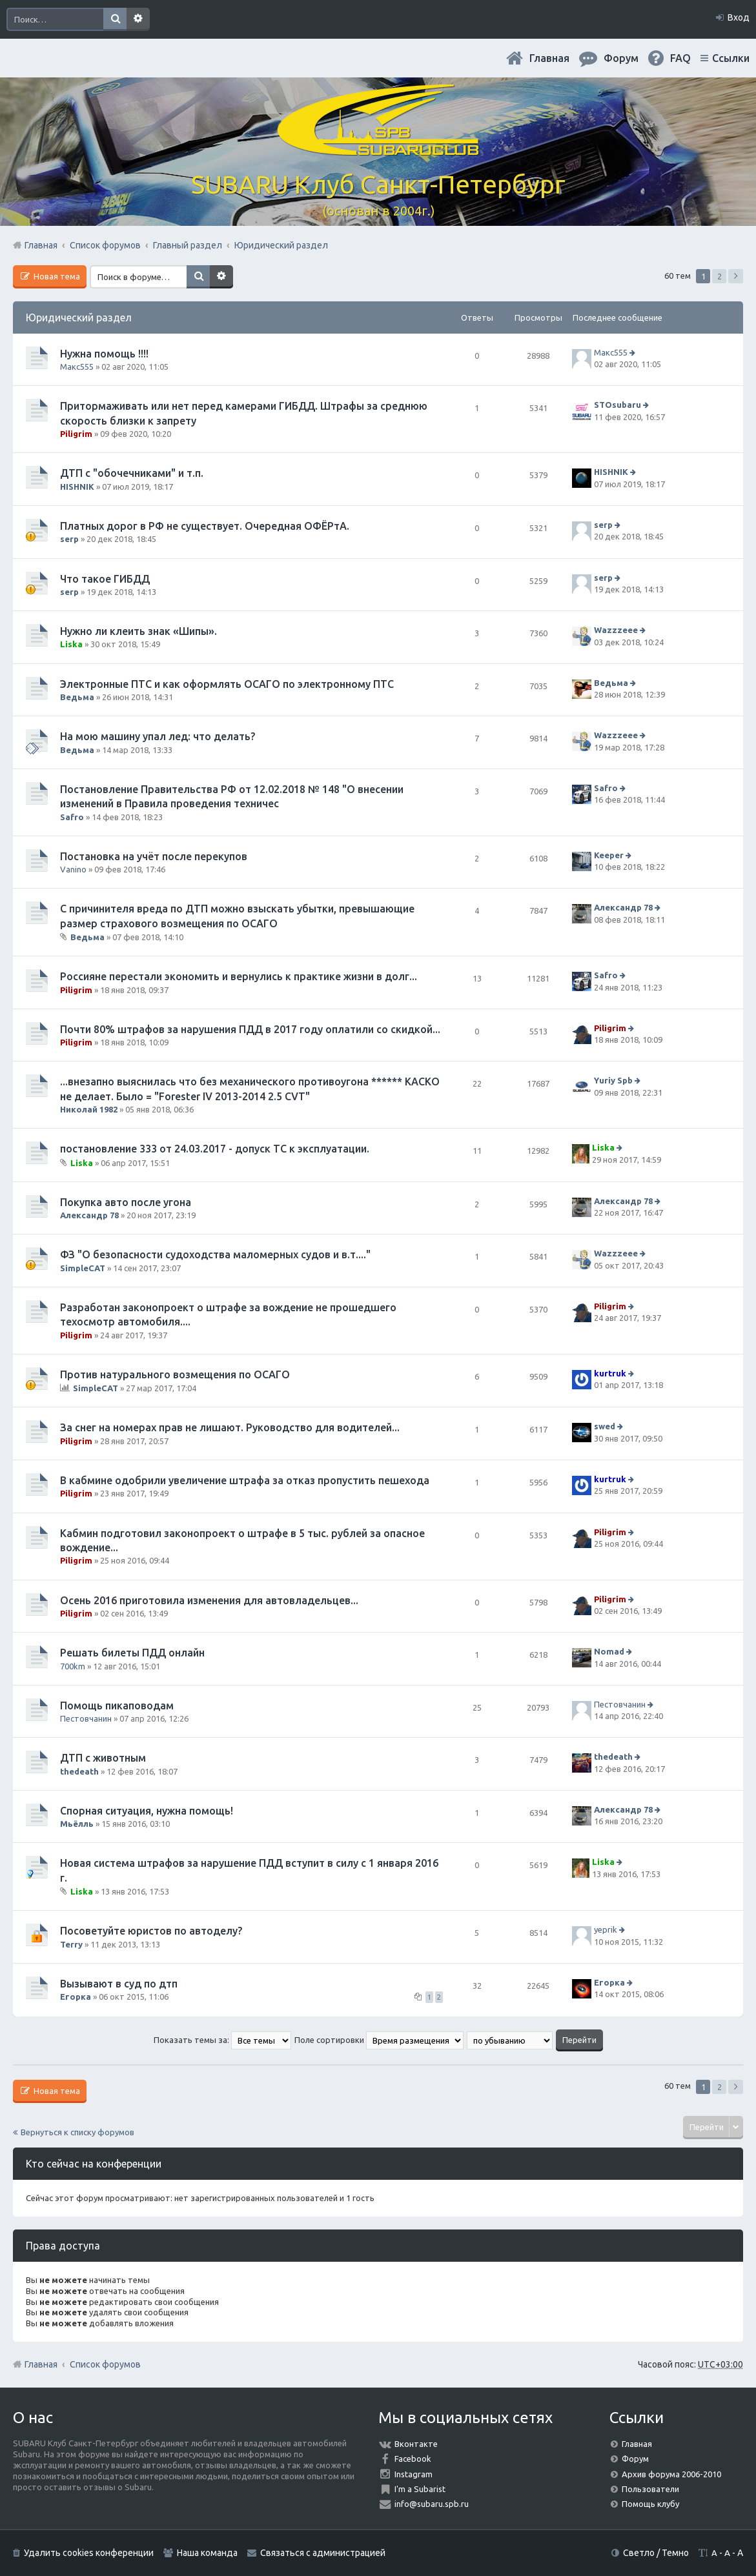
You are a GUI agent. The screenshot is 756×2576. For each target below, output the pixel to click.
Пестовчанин (86, 1718)
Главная (549, 58)
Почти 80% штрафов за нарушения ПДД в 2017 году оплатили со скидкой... (250, 1029)
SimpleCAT (82, 1268)
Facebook (412, 2458)
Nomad (609, 1651)
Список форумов (105, 2364)
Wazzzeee (616, 629)
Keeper (609, 855)
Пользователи (650, 2488)
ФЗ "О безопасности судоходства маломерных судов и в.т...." (215, 1254)
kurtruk (610, 1373)
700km (72, 1666)
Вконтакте (416, 2443)
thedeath (79, 1771)
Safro (72, 816)
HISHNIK (77, 486)
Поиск (115, 19)
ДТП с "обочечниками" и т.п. (131, 473)
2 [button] (719, 276)
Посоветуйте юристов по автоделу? (151, 1931)
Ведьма (77, 696)
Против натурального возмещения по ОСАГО (175, 1374)
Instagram (413, 2474)
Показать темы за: (222, 2039)
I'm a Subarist (419, 2488)
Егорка (75, 1996)
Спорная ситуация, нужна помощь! (146, 1810)
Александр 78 (623, 907)
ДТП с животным (103, 1758)
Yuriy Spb (613, 1080)
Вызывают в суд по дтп (119, 1983)
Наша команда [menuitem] (207, 2553)
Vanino (73, 869)
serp (69, 538)
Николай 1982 (88, 1109)
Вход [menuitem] (739, 17)
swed (604, 1426)
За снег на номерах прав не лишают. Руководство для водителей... (230, 1427)
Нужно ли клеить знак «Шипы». (138, 631)
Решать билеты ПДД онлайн (132, 1652)
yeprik (605, 1930)
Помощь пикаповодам (117, 1705)
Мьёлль (77, 1823)
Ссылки (731, 58)
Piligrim (76, 433)
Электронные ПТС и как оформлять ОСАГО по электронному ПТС (227, 684)
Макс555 (77, 366)
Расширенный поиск (138, 19)
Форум (635, 2458)
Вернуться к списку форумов (77, 2132)
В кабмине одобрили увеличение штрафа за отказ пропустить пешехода (244, 1480)
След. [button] (735, 276)
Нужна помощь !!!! (104, 353)
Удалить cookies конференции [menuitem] (89, 2553)
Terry (71, 1944)
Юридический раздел (79, 317)
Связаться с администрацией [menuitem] (322, 2553)
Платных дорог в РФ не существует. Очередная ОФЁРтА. (204, 526)
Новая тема (56, 276)
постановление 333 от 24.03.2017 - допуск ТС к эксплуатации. (214, 1148)
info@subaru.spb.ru (431, 2503)
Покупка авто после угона (125, 1202)
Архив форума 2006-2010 (671, 2474)
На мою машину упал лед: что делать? (157, 736)
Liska (71, 644)
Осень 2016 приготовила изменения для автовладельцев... (209, 1600)
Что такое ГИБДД (105, 579)
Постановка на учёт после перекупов (153, 856)
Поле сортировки (379, 2039)
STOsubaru (617, 405)
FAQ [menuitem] (680, 58)
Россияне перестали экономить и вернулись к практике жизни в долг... (238, 976)
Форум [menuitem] (621, 58)
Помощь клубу (650, 2503)
